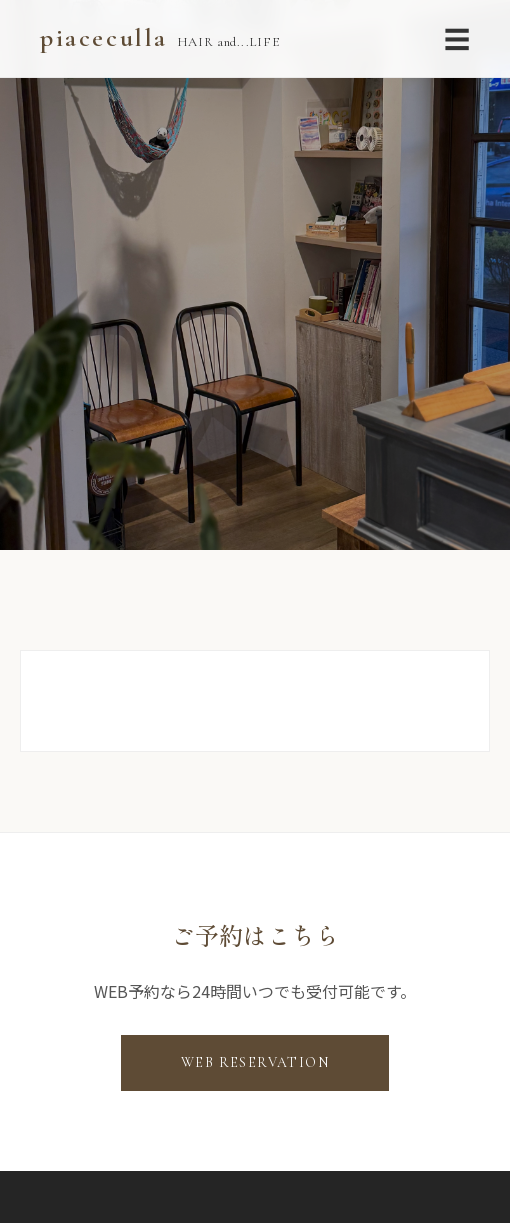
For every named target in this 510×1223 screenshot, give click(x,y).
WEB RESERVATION (255, 1062)
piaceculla (159, 37)
